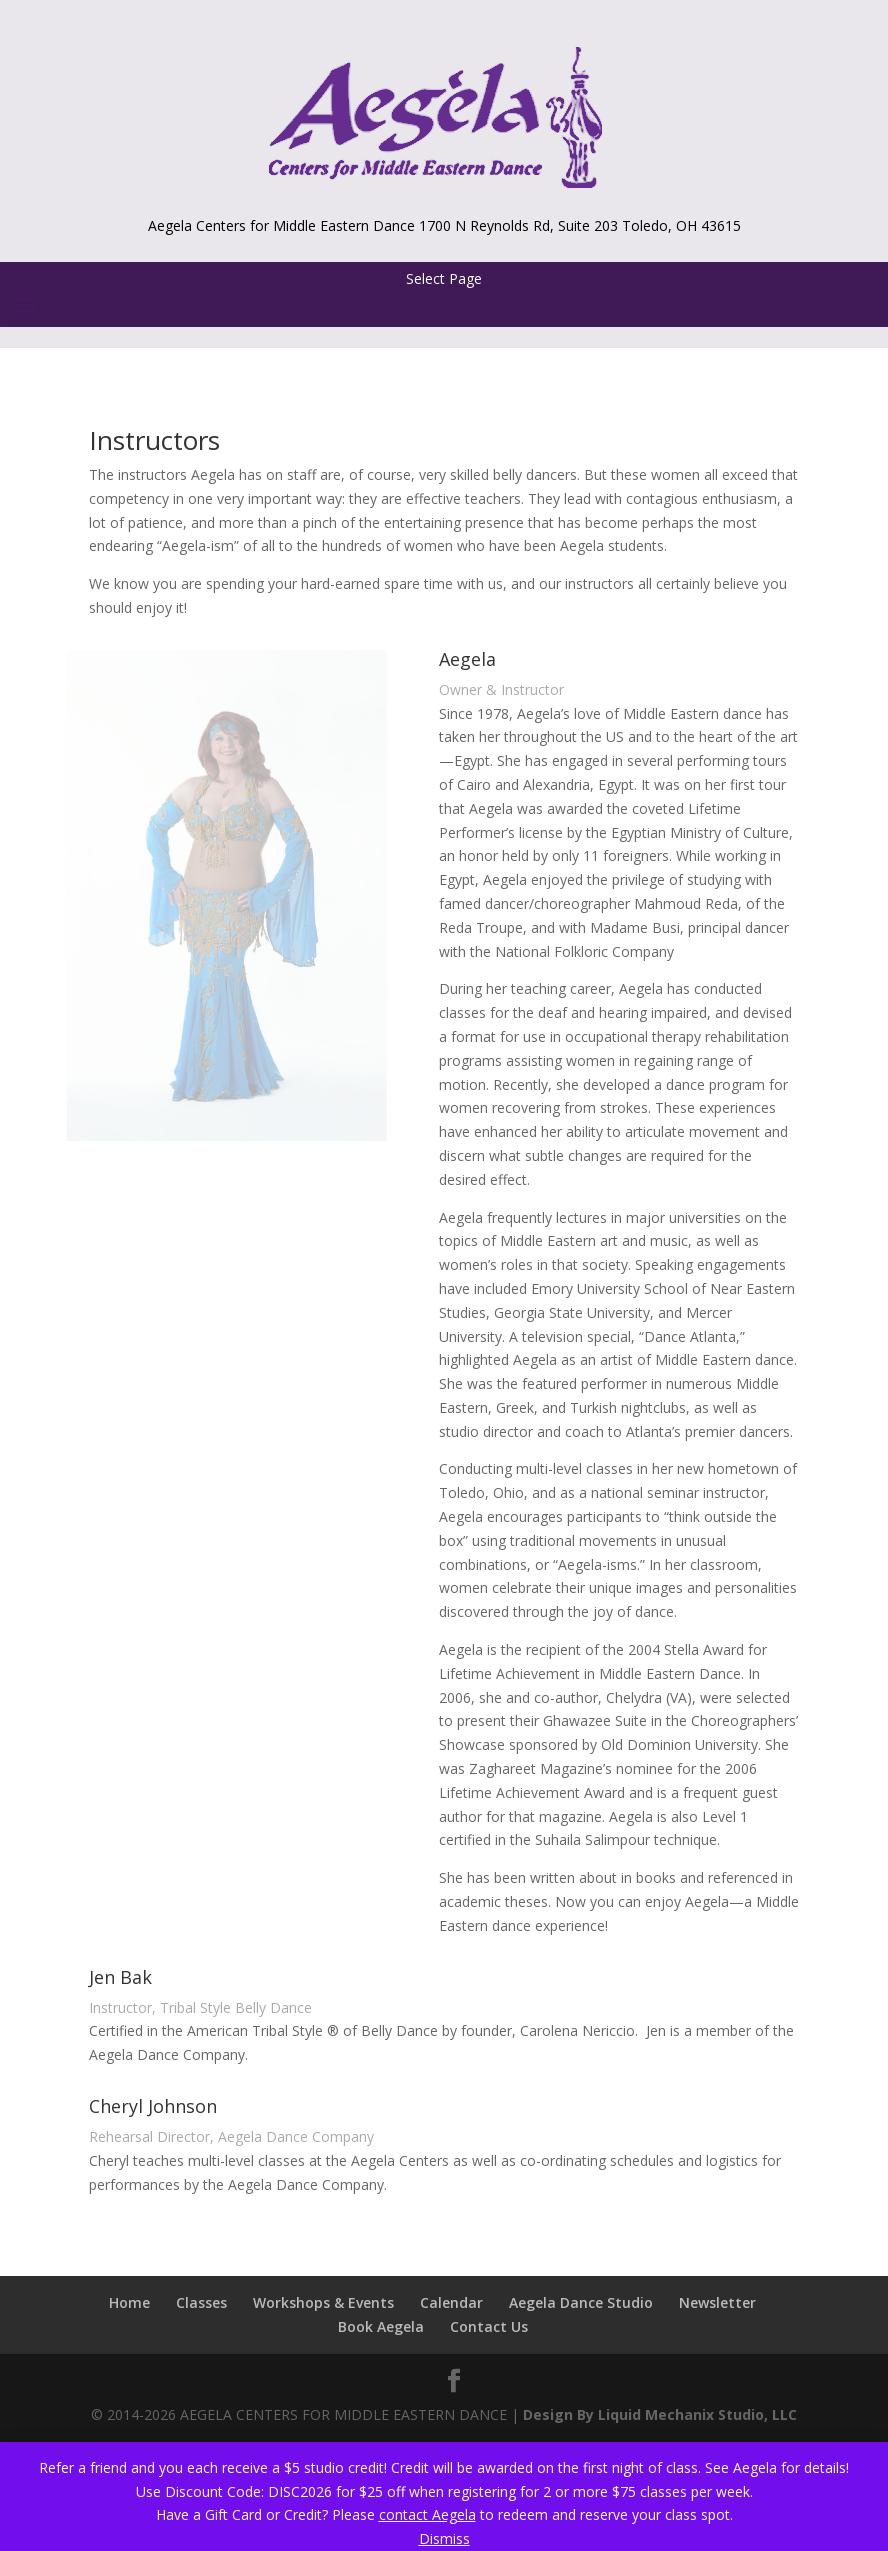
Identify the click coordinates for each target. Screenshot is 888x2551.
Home (129, 2302)
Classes (201, 2302)
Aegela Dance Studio (581, 2302)
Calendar (451, 2302)
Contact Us (489, 2326)
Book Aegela (381, 2326)
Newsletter (717, 2302)
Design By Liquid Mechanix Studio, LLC (660, 2414)
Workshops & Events (323, 2302)
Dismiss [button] (444, 2538)
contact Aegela (427, 2514)
